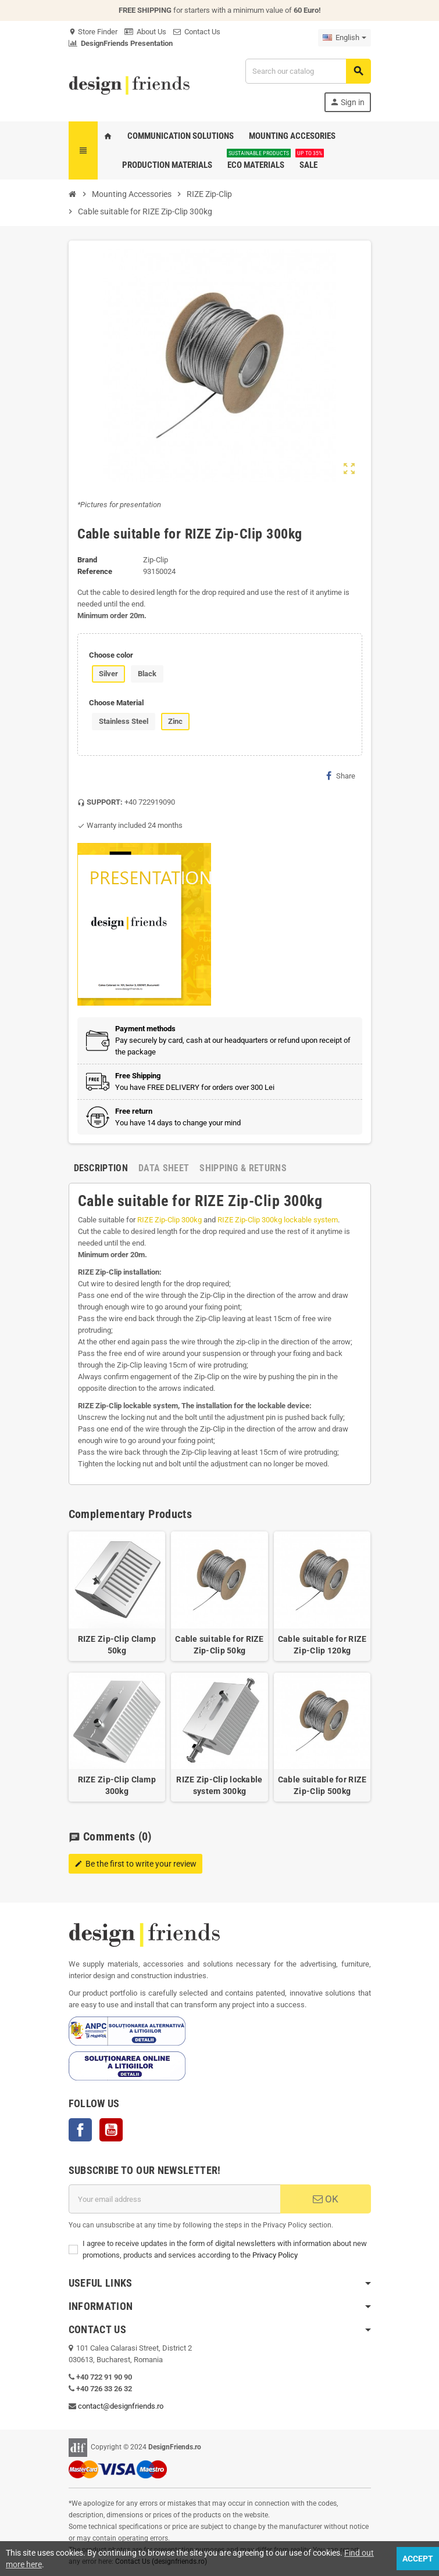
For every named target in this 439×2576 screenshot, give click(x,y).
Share (340, 775)
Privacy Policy (275, 2255)
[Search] (307, 71)
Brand (87, 559)
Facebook (80, 2129)
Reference (94, 571)
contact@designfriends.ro (120, 2406)
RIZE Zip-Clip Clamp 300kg (117, 1785)
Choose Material (116, 702)
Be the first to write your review (135, 1863)
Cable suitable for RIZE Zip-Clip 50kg (219, 1644)
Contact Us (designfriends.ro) (161, 2561)
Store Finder (93, 31)
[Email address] (174, 2198)
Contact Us (196, 31)
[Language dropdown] (344, 37)
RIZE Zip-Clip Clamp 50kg (117, 1644)
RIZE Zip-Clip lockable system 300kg (219, 1785)
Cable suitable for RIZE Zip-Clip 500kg (322, 1785)
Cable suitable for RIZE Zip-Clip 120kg (322, 1644)
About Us (145, 31)
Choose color (111, 655)
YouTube (111, 2129)
